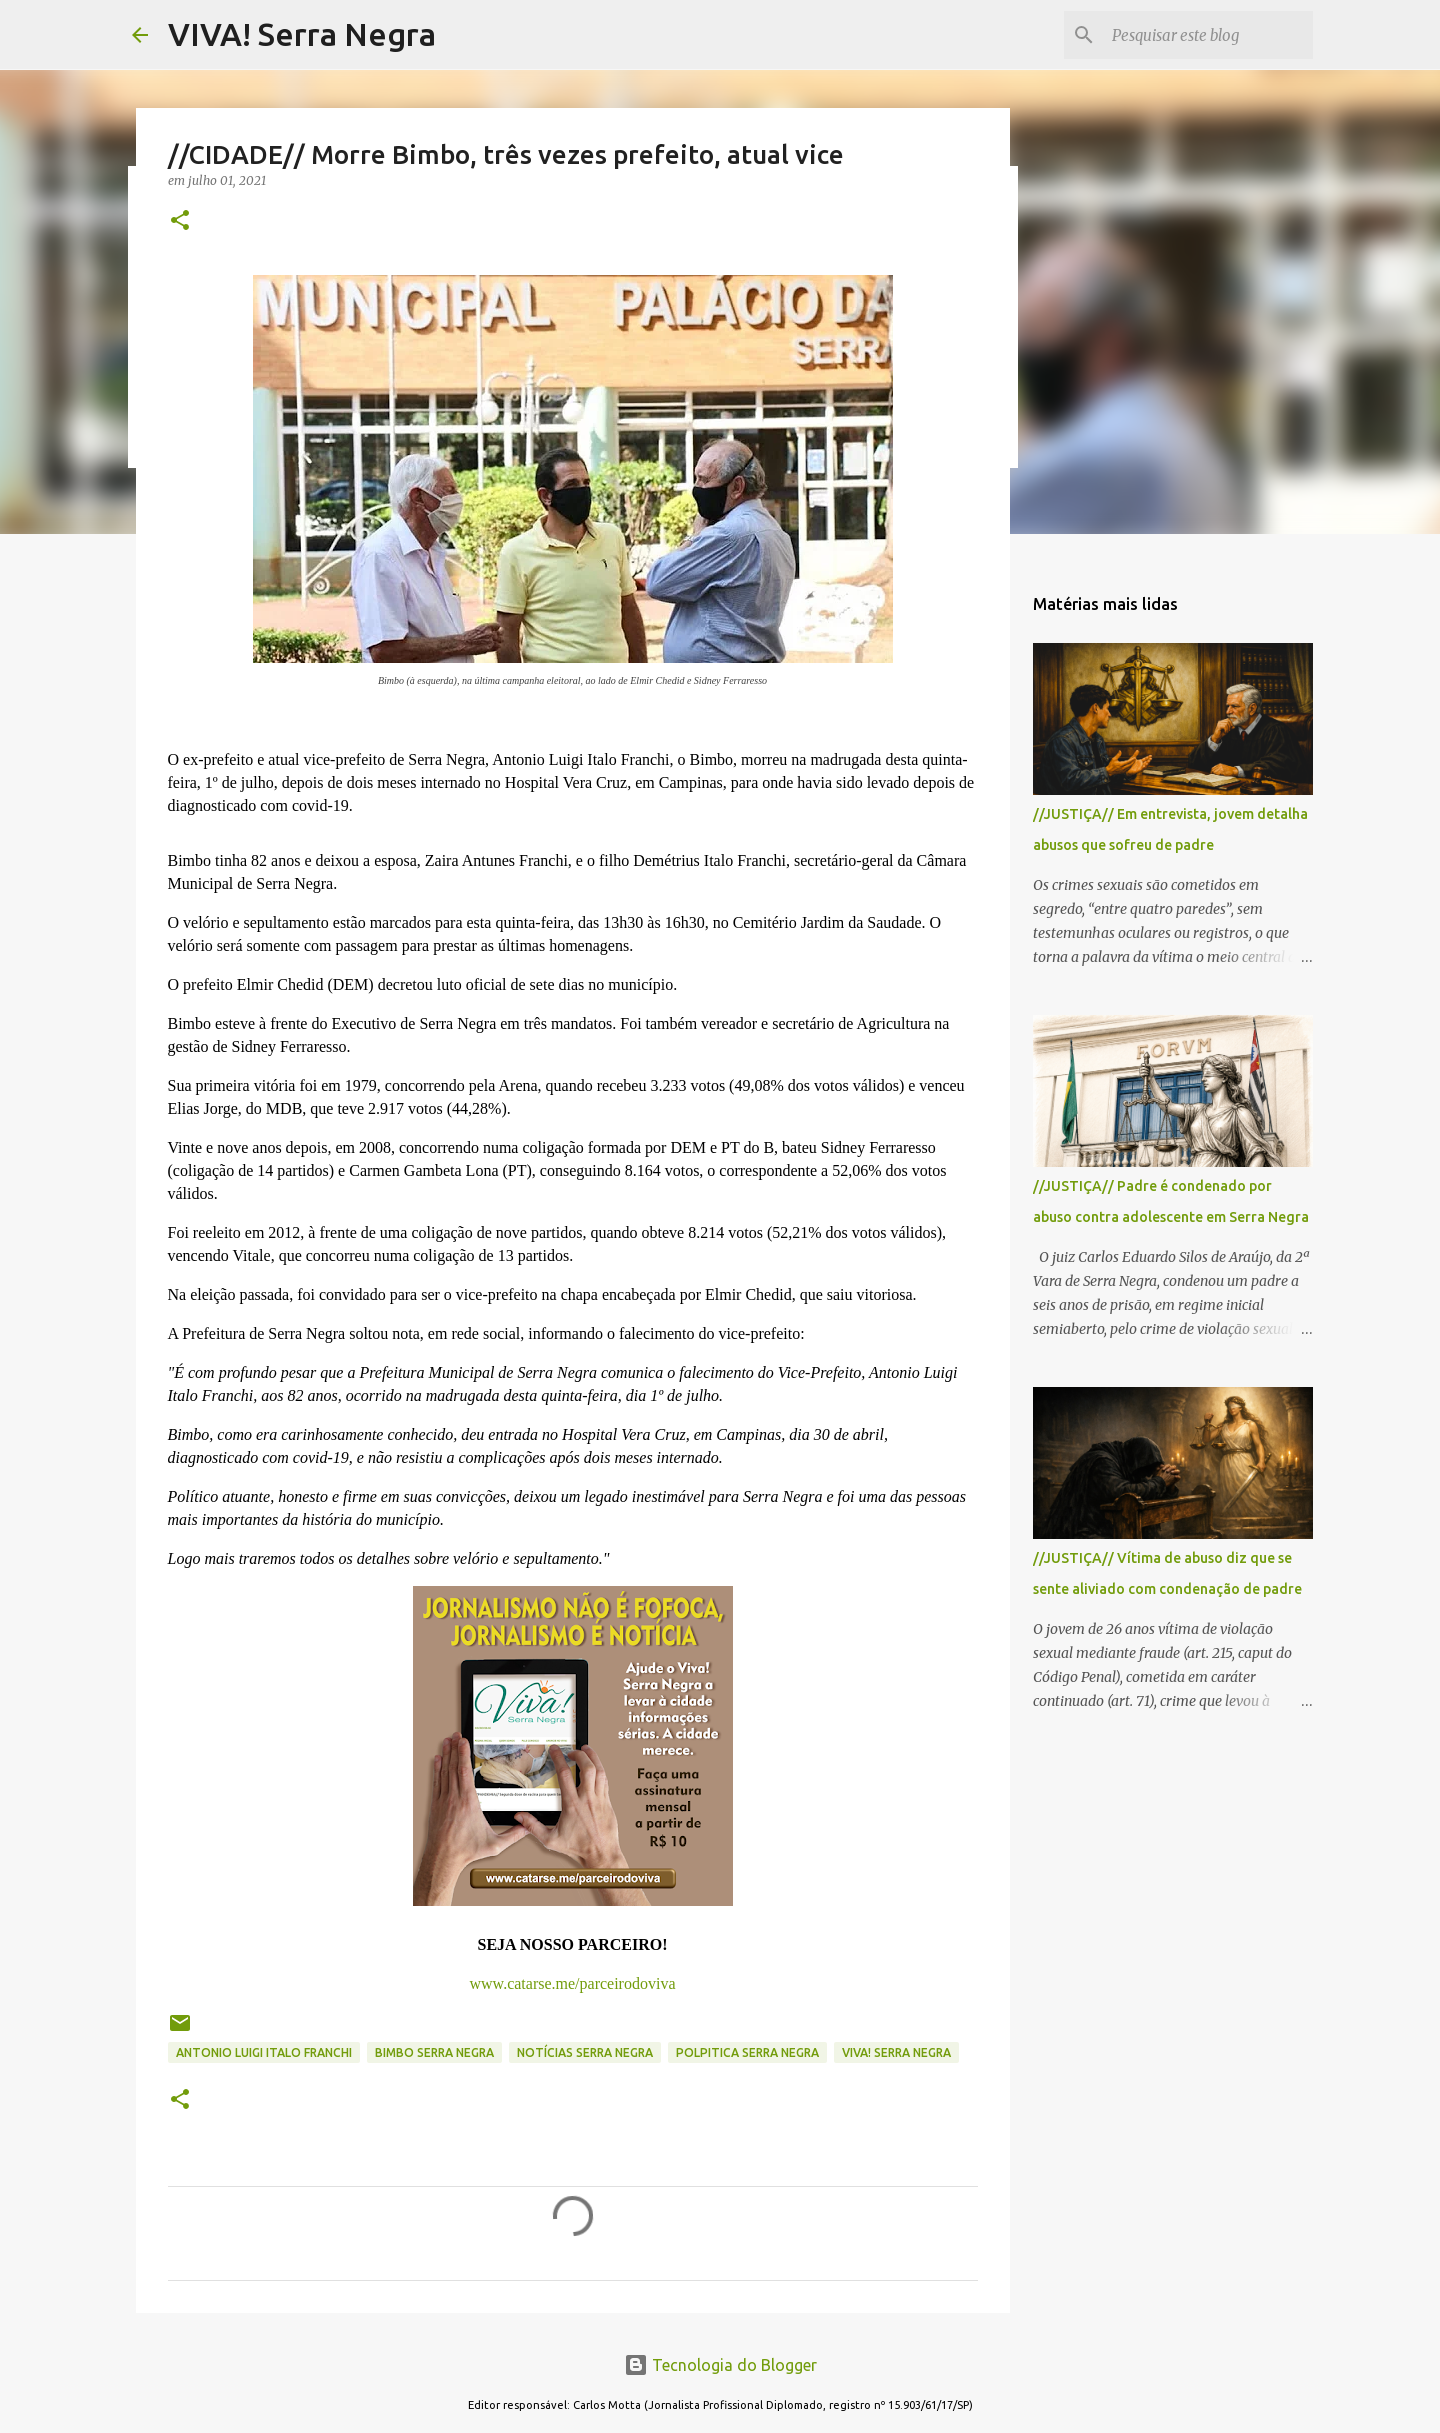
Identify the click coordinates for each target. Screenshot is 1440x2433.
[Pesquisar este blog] (1208, 35)
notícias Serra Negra (585, 2052)
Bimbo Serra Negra (434, 2052)
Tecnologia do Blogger (720, 2365)
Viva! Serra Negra (896, 2052)
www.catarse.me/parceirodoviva (573, 1983)
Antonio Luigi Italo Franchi (264, 2052)
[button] (180, 221)
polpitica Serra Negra (747, 2052)
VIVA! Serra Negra (302, 34)
